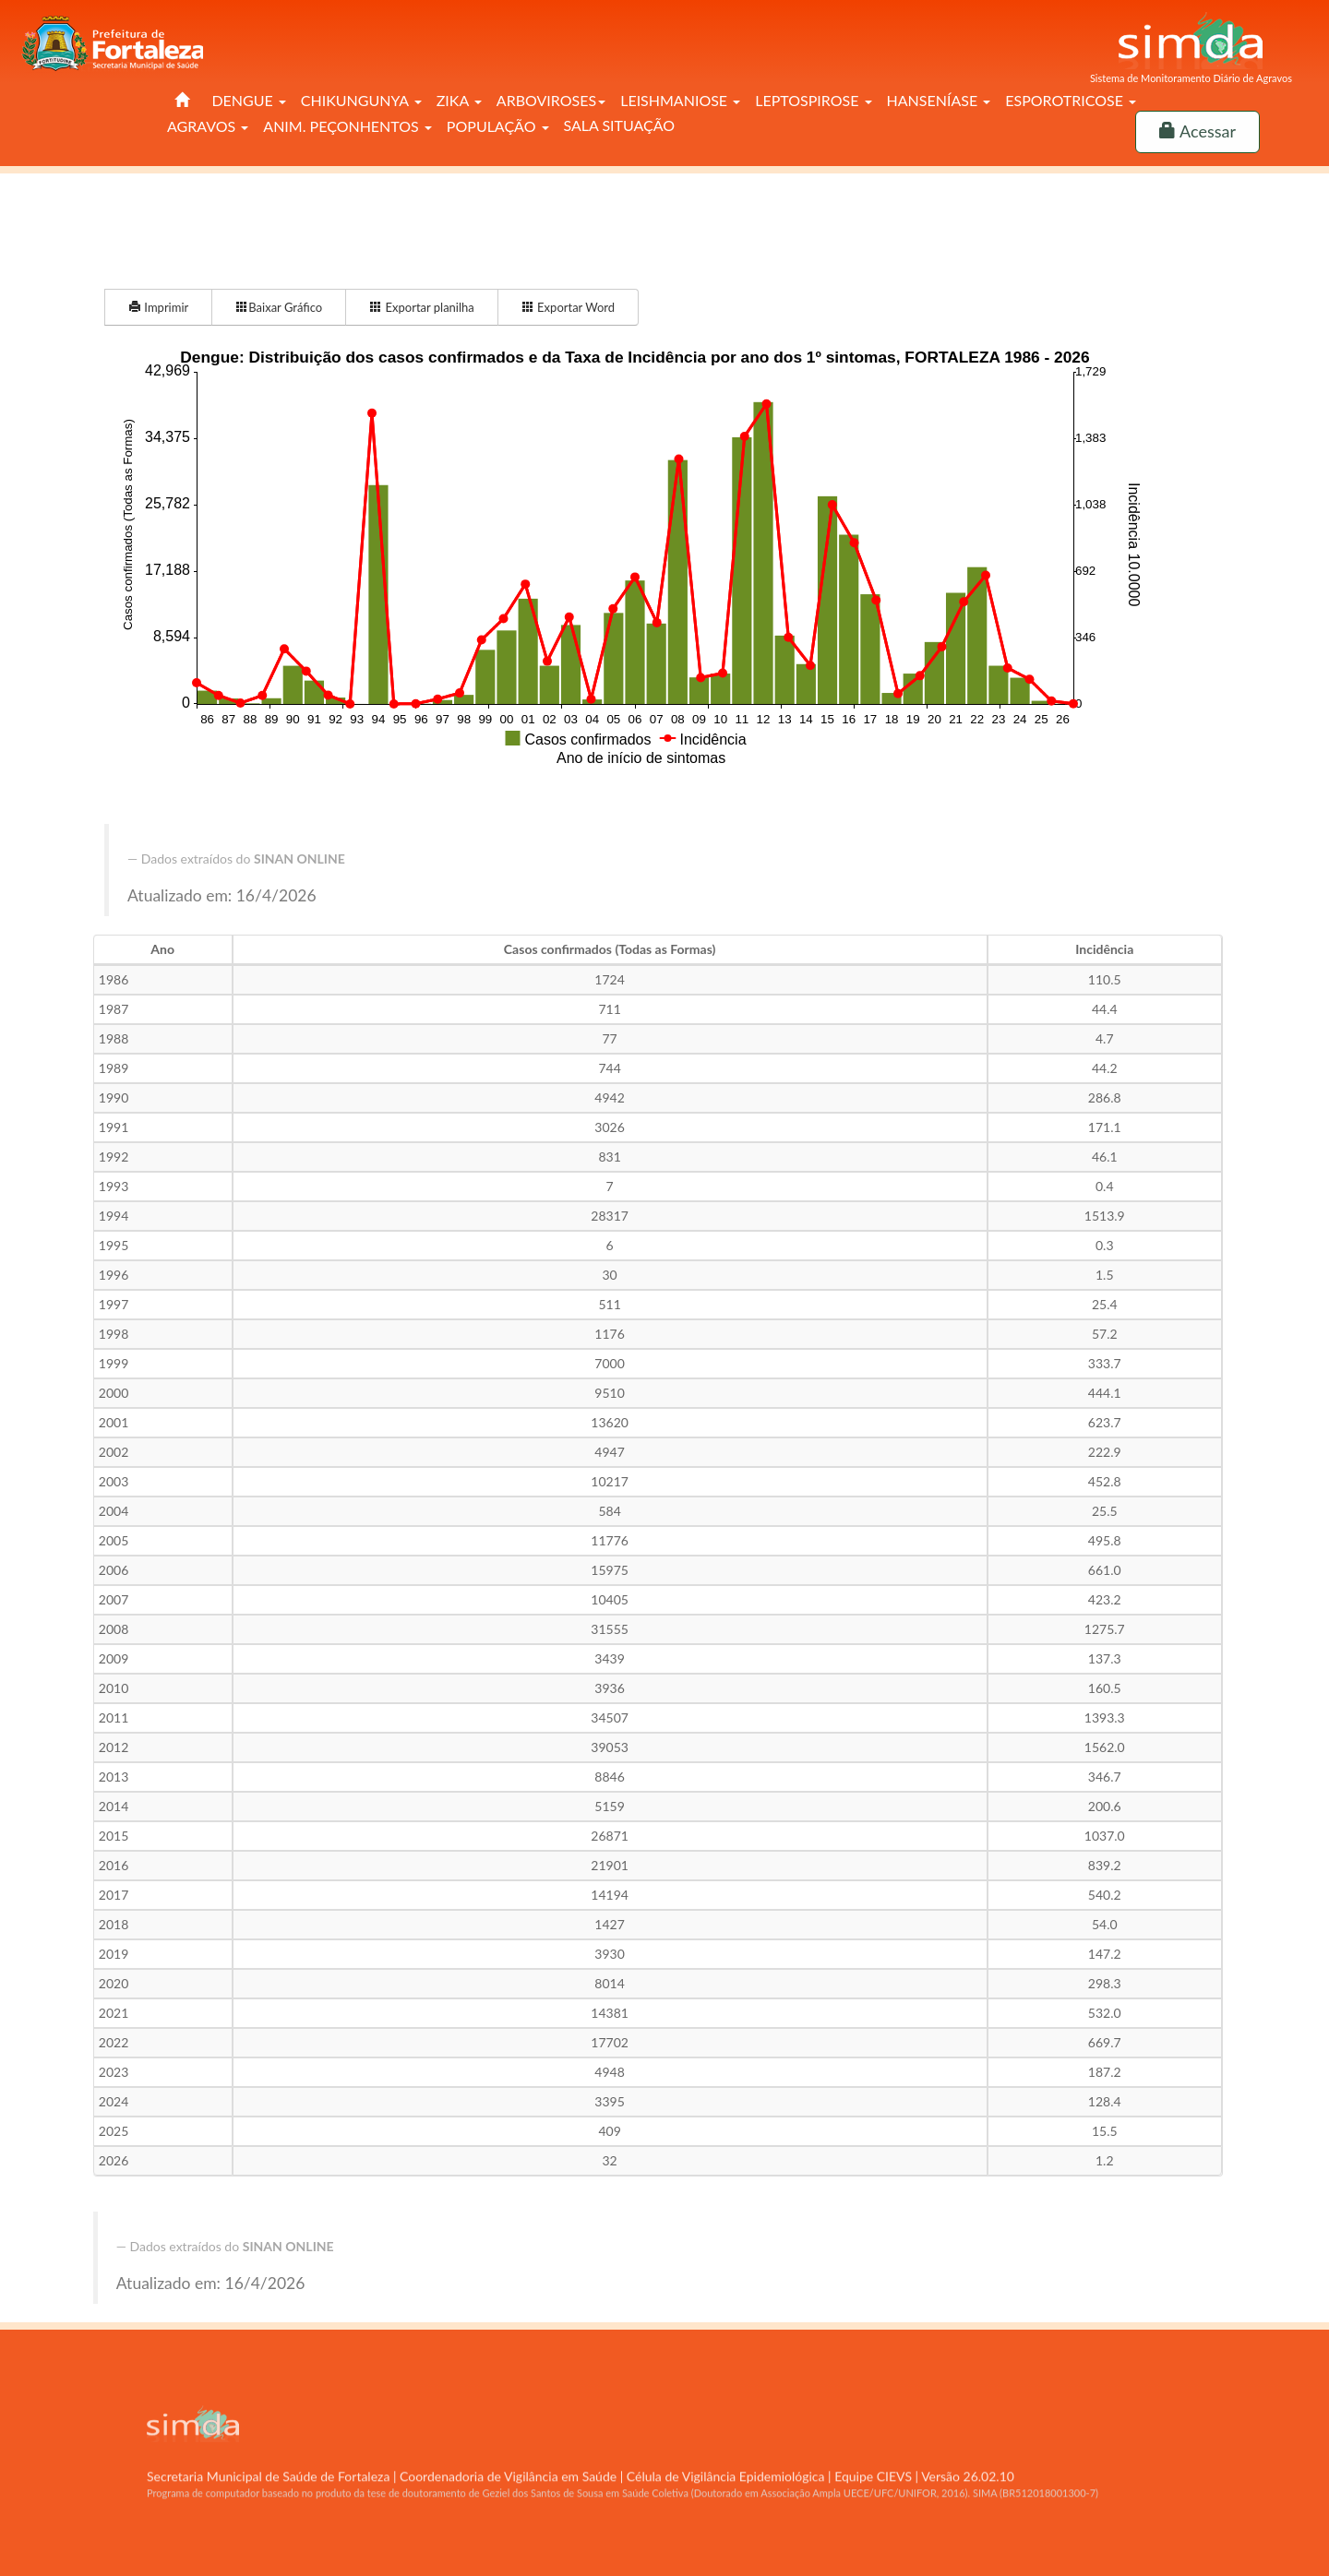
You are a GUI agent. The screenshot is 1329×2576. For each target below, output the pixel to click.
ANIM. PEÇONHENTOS (347, 126)
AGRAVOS (207, 126)
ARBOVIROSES (551, 100)
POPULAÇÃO (498, 126)
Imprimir (158, 307)
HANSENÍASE (939, 100)
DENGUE (248, 100)
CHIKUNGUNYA (361, 100)
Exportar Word (568, 307)
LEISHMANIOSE (680, 100)
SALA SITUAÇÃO (620, 125)
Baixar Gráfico (278, 307)
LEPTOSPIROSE (813, 100)
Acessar (1197, 131)
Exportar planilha (421, 307)
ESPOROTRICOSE (1070, 100)
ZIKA (459, 100)
